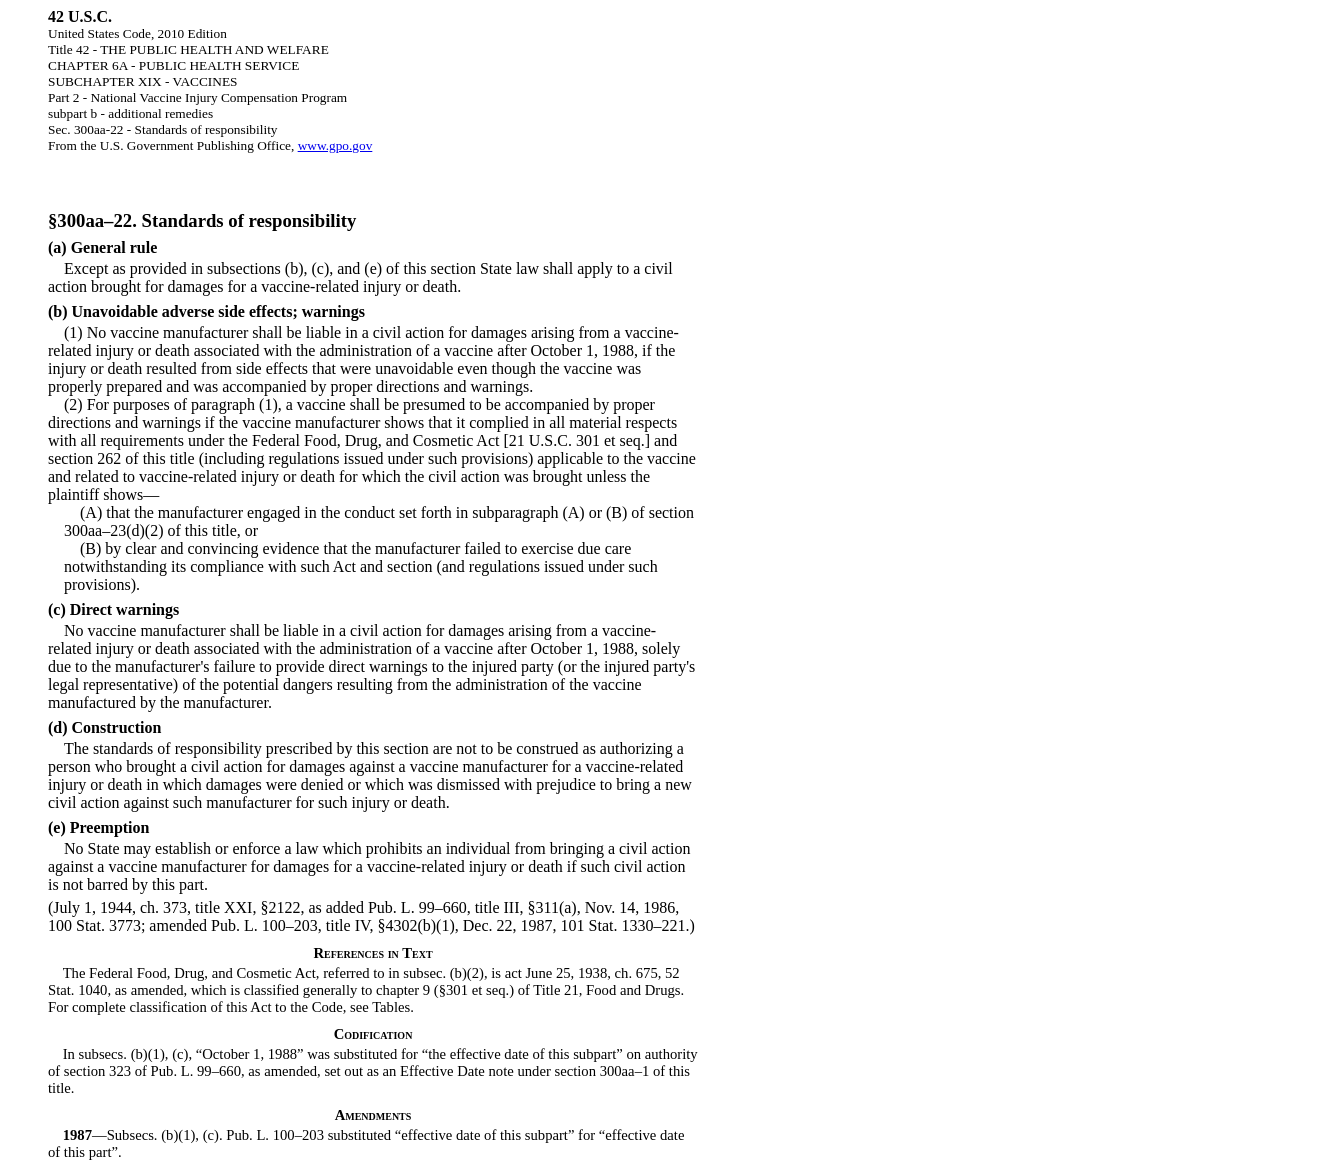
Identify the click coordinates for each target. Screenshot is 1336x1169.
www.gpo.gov (335, 145)
